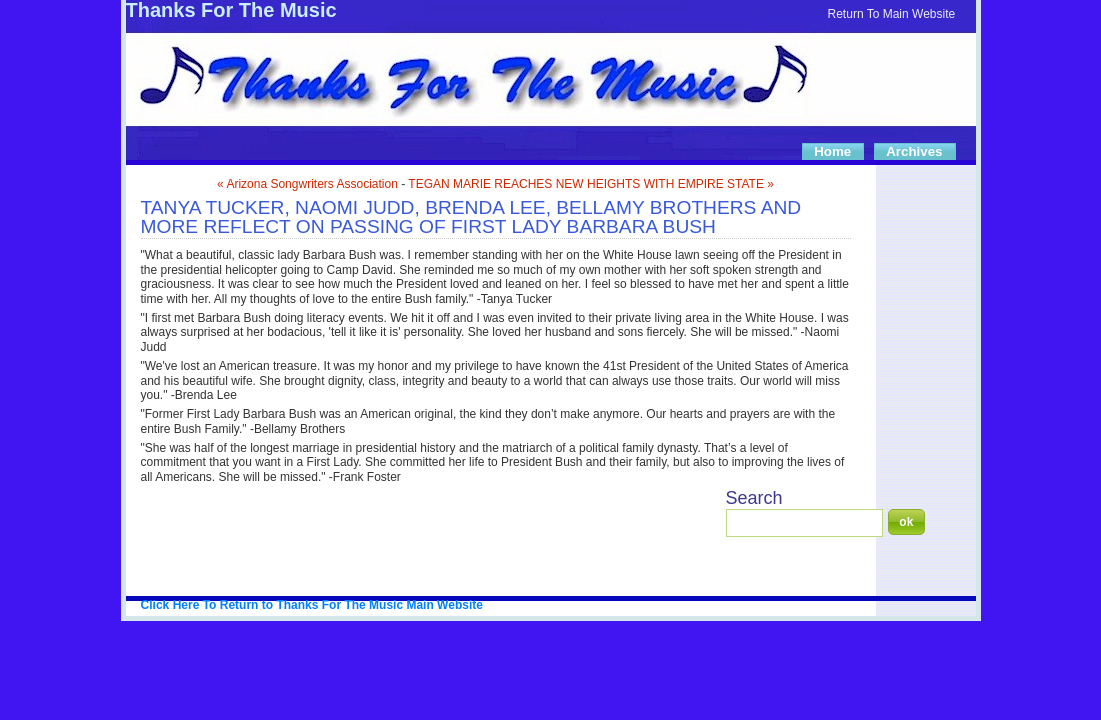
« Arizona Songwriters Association (307, 184)
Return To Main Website (892, 14)
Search (754, 498)
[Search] (804, 523)
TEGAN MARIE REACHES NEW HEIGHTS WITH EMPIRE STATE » (591, 184)
